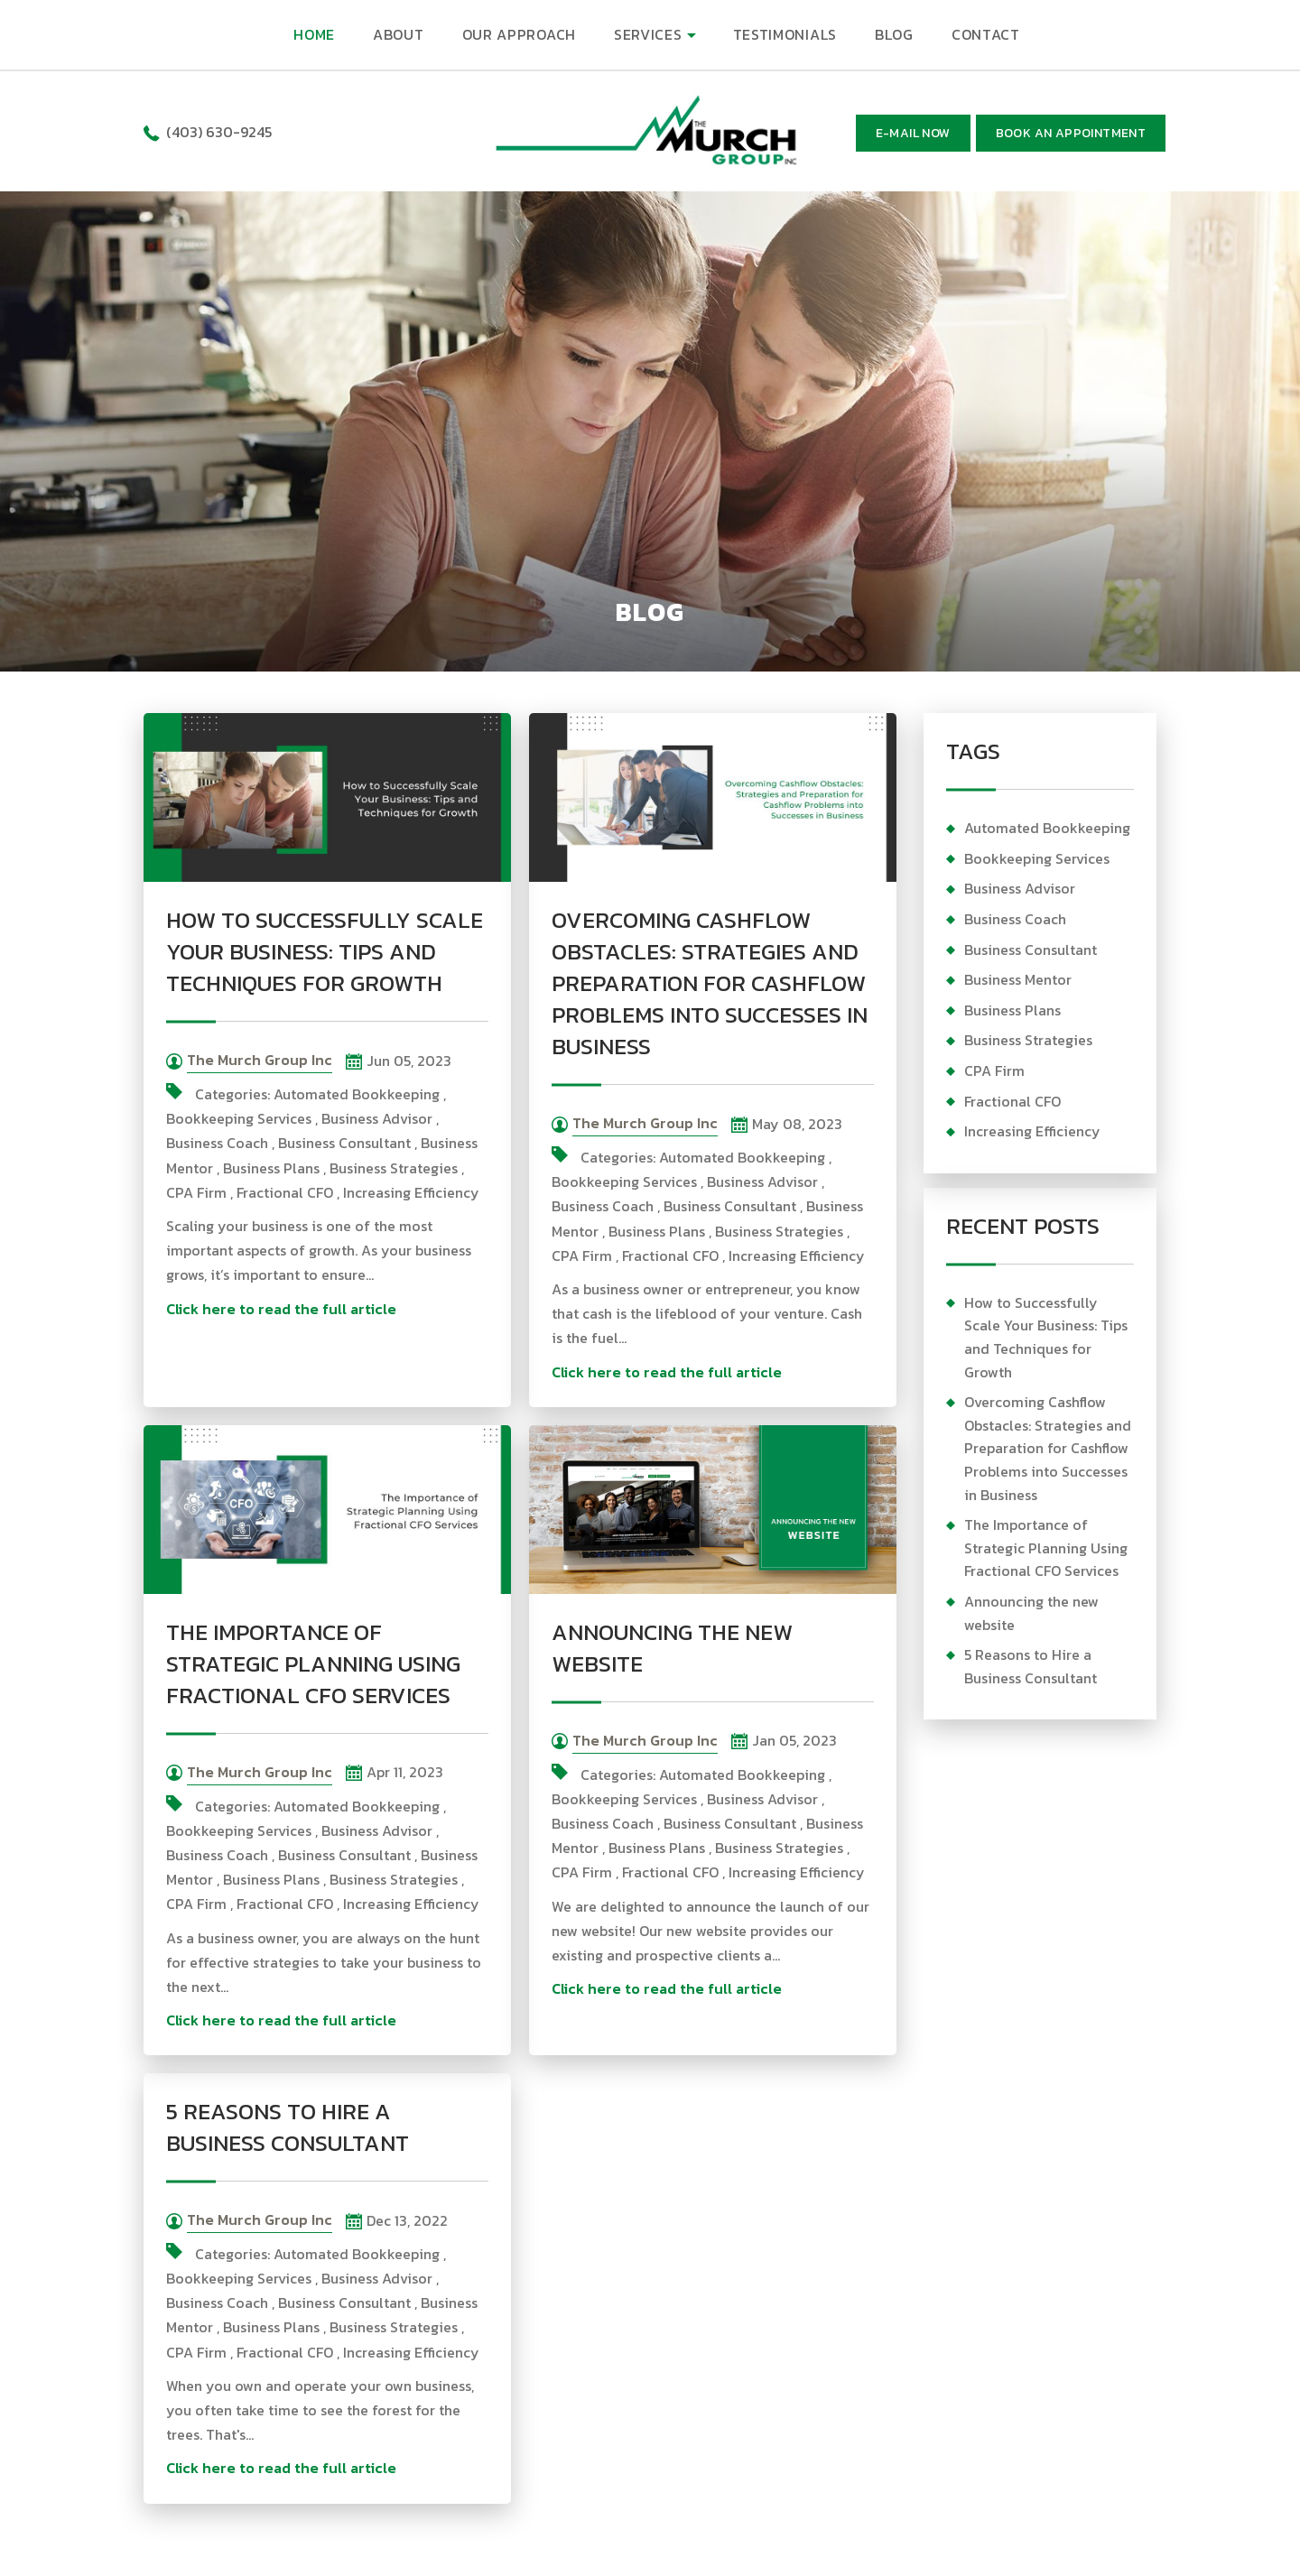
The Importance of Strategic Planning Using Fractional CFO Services (313, 1663)
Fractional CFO (285, 1192)
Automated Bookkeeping (357, 1094)
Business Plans (271, 1168)
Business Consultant (344, 1143)
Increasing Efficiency (411, 1192)
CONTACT (986, 34)
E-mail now (913, 133)
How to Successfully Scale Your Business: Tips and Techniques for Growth (324, 951)
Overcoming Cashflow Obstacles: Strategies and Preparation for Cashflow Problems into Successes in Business (710, 983)
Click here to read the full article (281, 1309)
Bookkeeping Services (238, 1118)
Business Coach (217, 1143)
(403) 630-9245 (219, 132)
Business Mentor (1018, 979)
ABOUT (398, 34)
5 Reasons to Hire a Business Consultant (287, 2127)
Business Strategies (394, 1168)
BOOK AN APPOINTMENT (1071, 133)
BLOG (894, 34)
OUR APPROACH (519, 34)
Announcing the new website (672, 1648)
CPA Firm (196, 1192)
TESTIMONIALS (785, 34)
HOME (314, 34)
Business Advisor (376, 1118)
